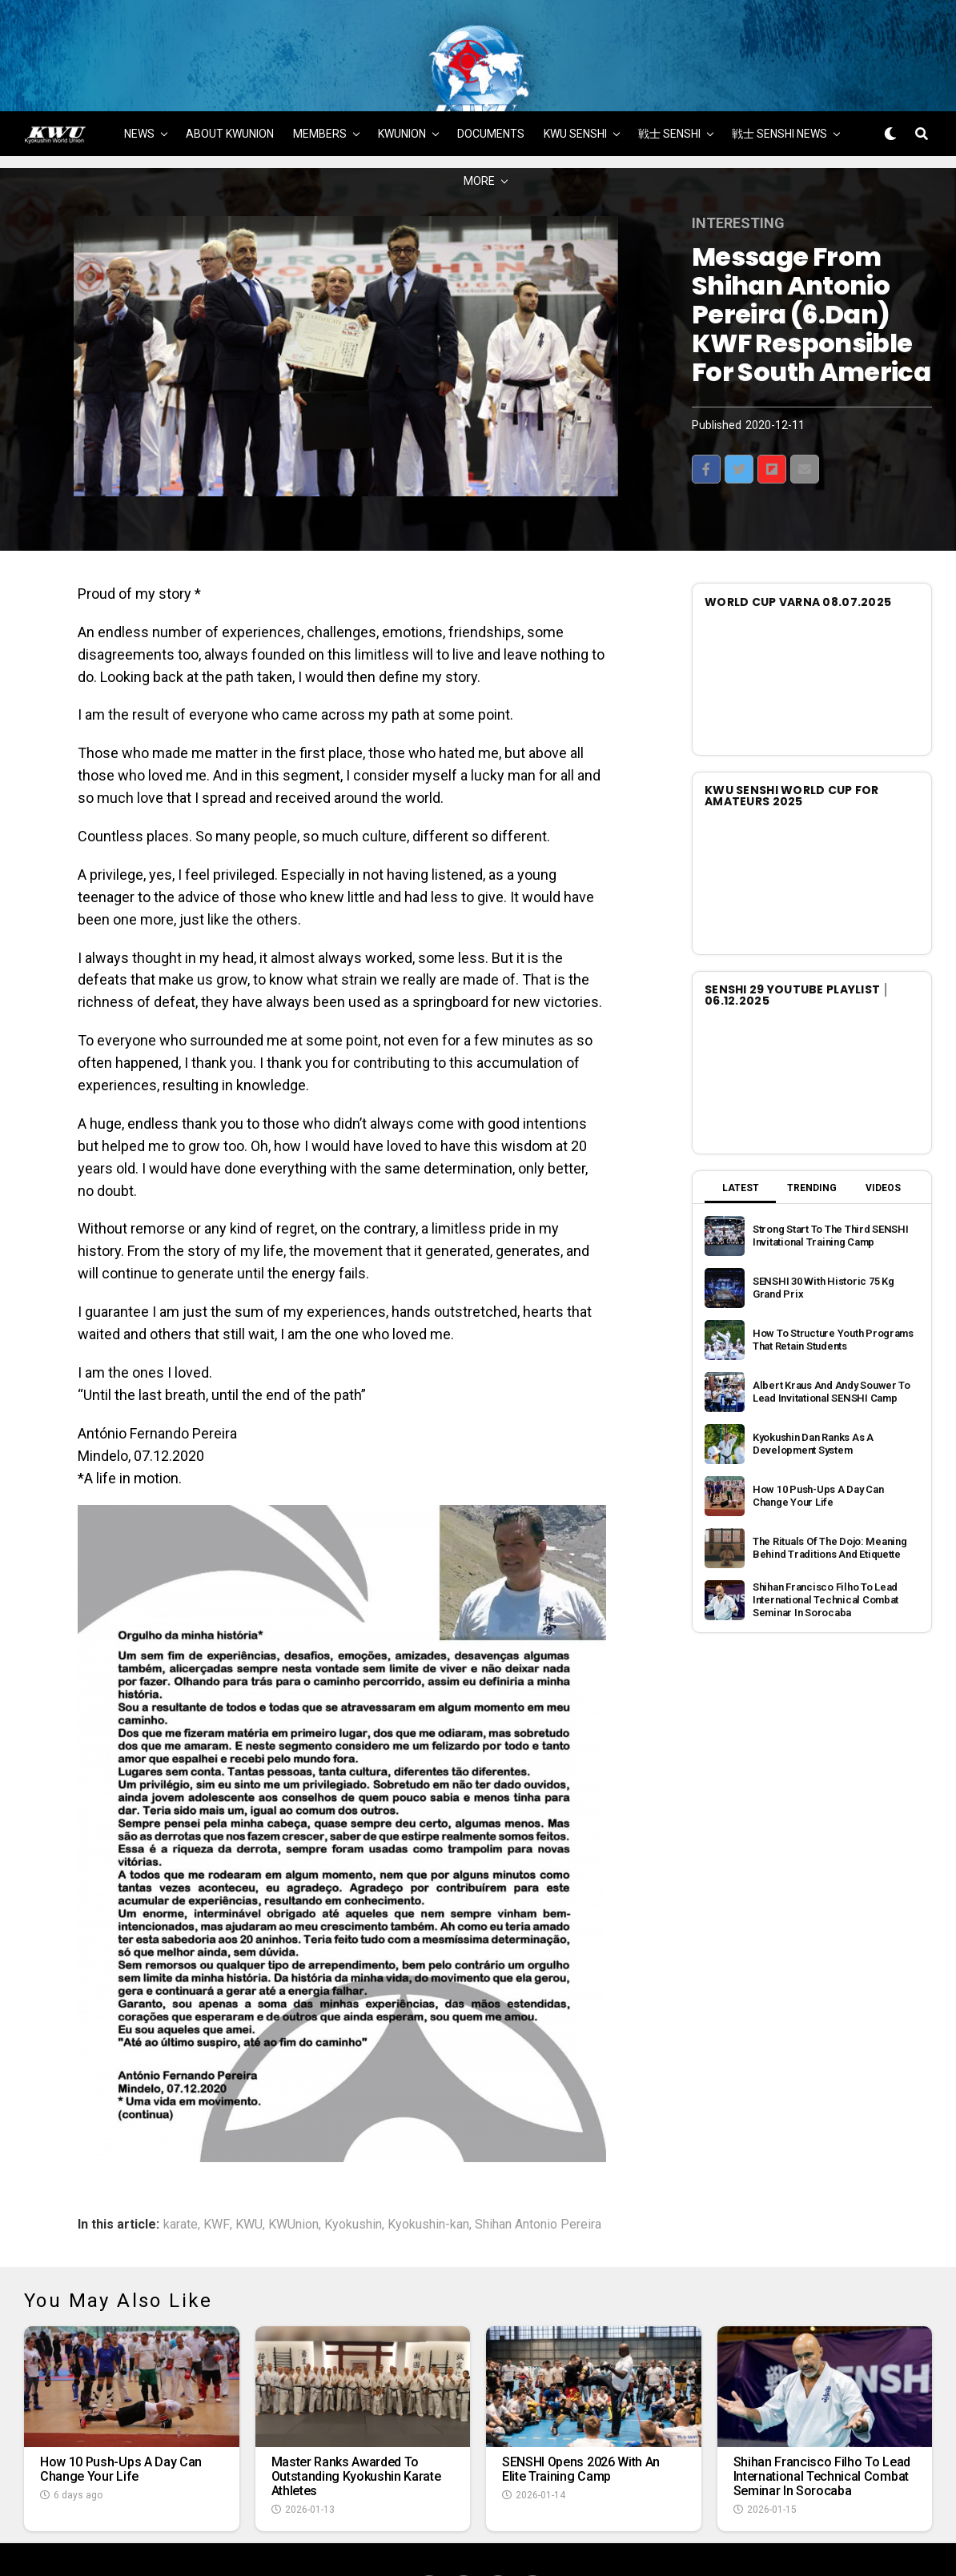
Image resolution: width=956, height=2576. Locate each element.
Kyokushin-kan (428, 2176)
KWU (249, 2176)
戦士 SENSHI (669, 85)
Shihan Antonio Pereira (538, 2176)
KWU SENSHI (575, 85)
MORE (479, 132)
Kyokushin (353, 2176)
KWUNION (402, 85)
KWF (216, 2176)
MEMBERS (320, 85)
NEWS (139, 85)
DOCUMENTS (490, 85)
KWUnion (293, 2176)
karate (180, 2176)
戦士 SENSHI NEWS (779, 85)
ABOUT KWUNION (230, 85)
